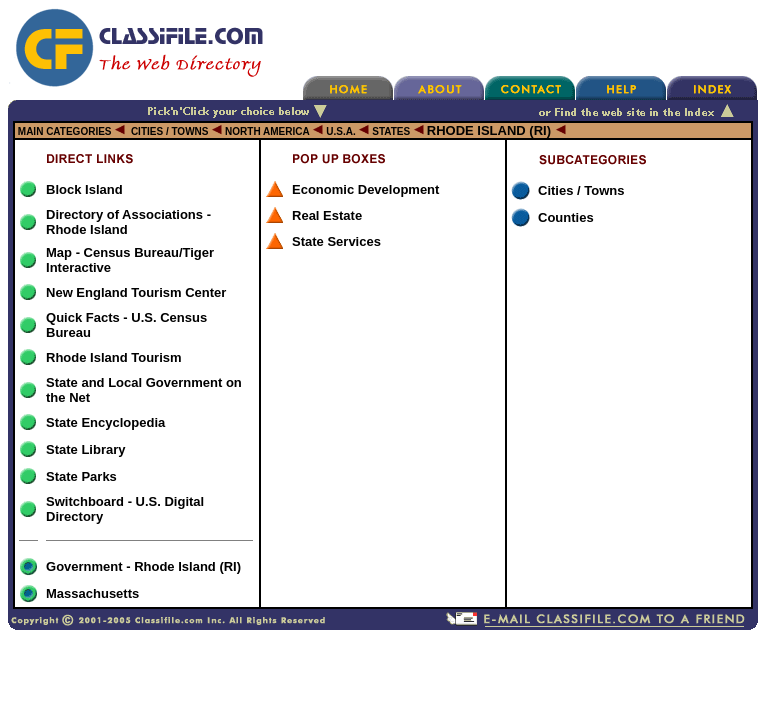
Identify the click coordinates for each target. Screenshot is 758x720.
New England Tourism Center (136, 292)
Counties (566, 217)
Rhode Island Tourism (114, 357)
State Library (85, 449)
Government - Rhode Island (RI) (143, 566)
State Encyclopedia (105, 422)
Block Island (84, 189)
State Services (336, 241)
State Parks (81, 476)
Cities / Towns (581, 190)
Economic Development (365, 189)
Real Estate (327, 215)
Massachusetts (92, 593)
